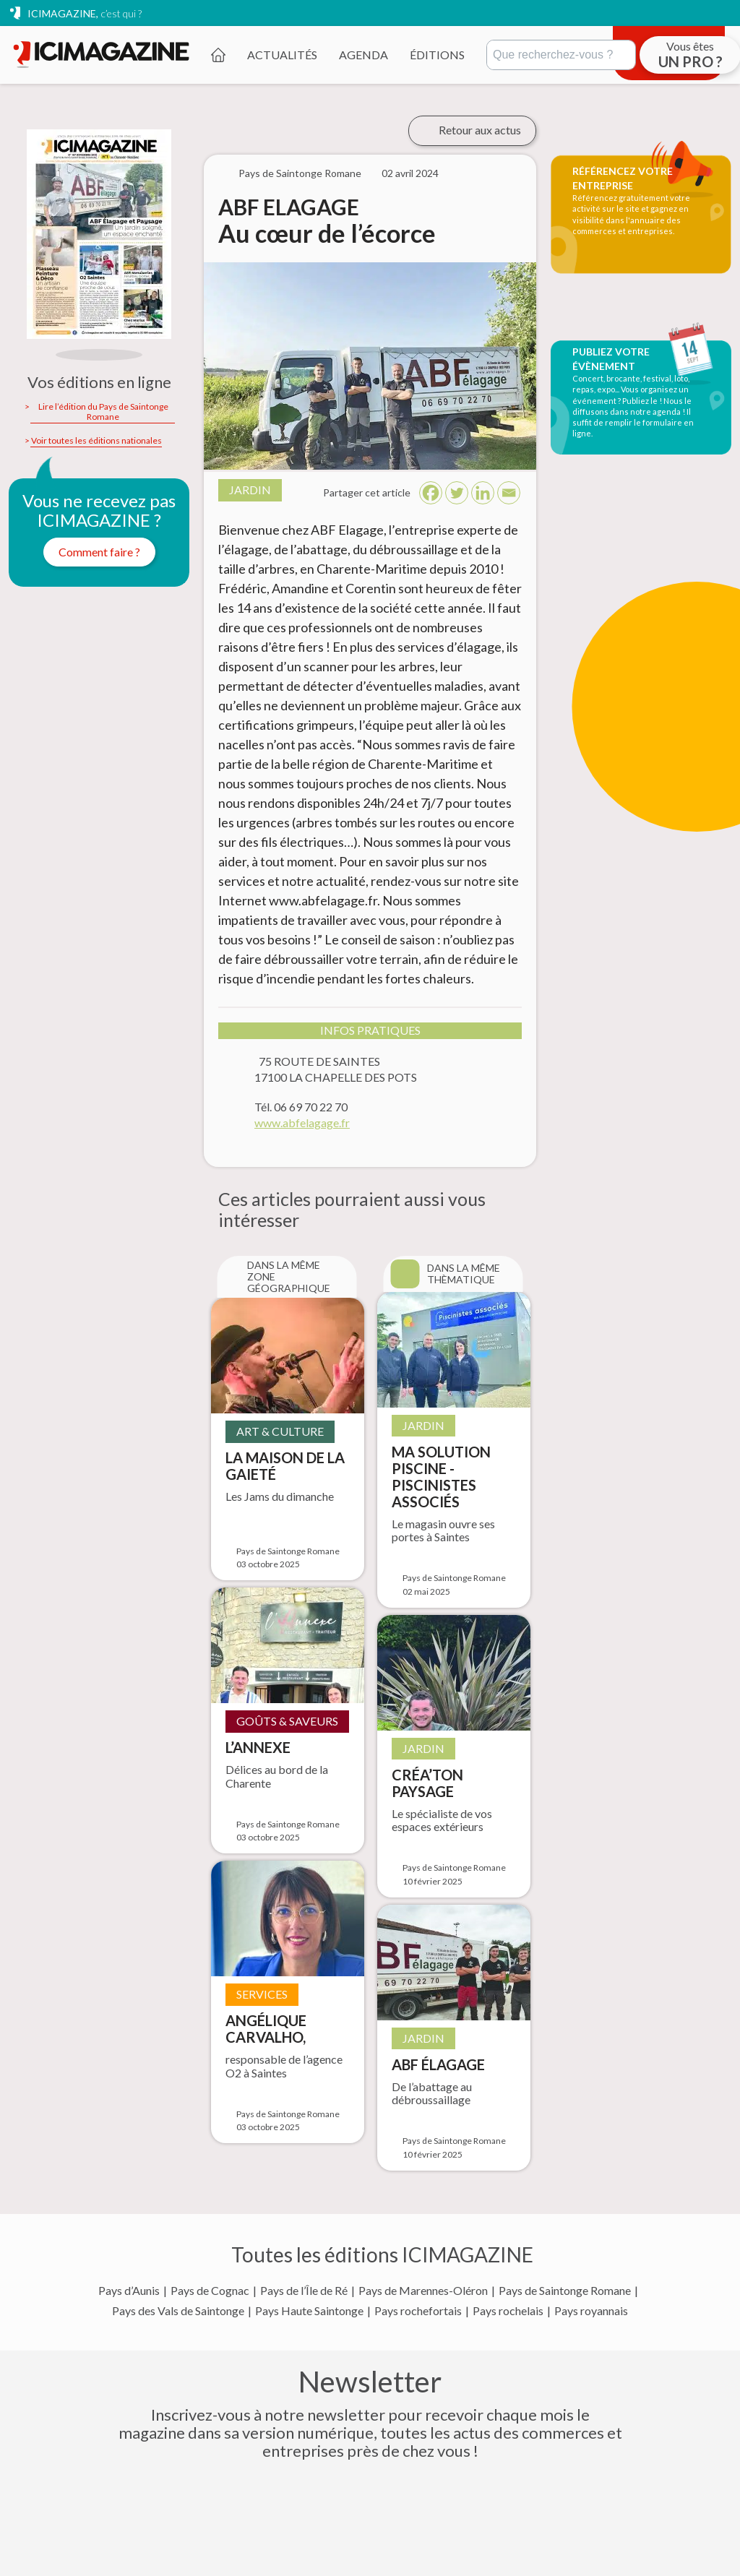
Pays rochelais (508, 2310)
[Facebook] (430, 492)
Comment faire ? (99, 552)
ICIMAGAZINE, (84, 13)
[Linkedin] (482, 492)
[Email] (508, 492)
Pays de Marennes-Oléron (423, 2290)
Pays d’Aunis (129, 2290)
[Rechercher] (561, 54)
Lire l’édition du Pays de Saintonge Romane (103, 412)
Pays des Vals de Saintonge (178, 2310)
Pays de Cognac (210, 2290)
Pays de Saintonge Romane (565, 2290)
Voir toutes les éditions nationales (96, 441)
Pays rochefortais (418, 2310)
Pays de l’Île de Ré (304, 2290)
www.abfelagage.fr (302, 1122)
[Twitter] (456, 492)
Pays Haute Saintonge (309, 2310)
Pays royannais (591, 2310)
